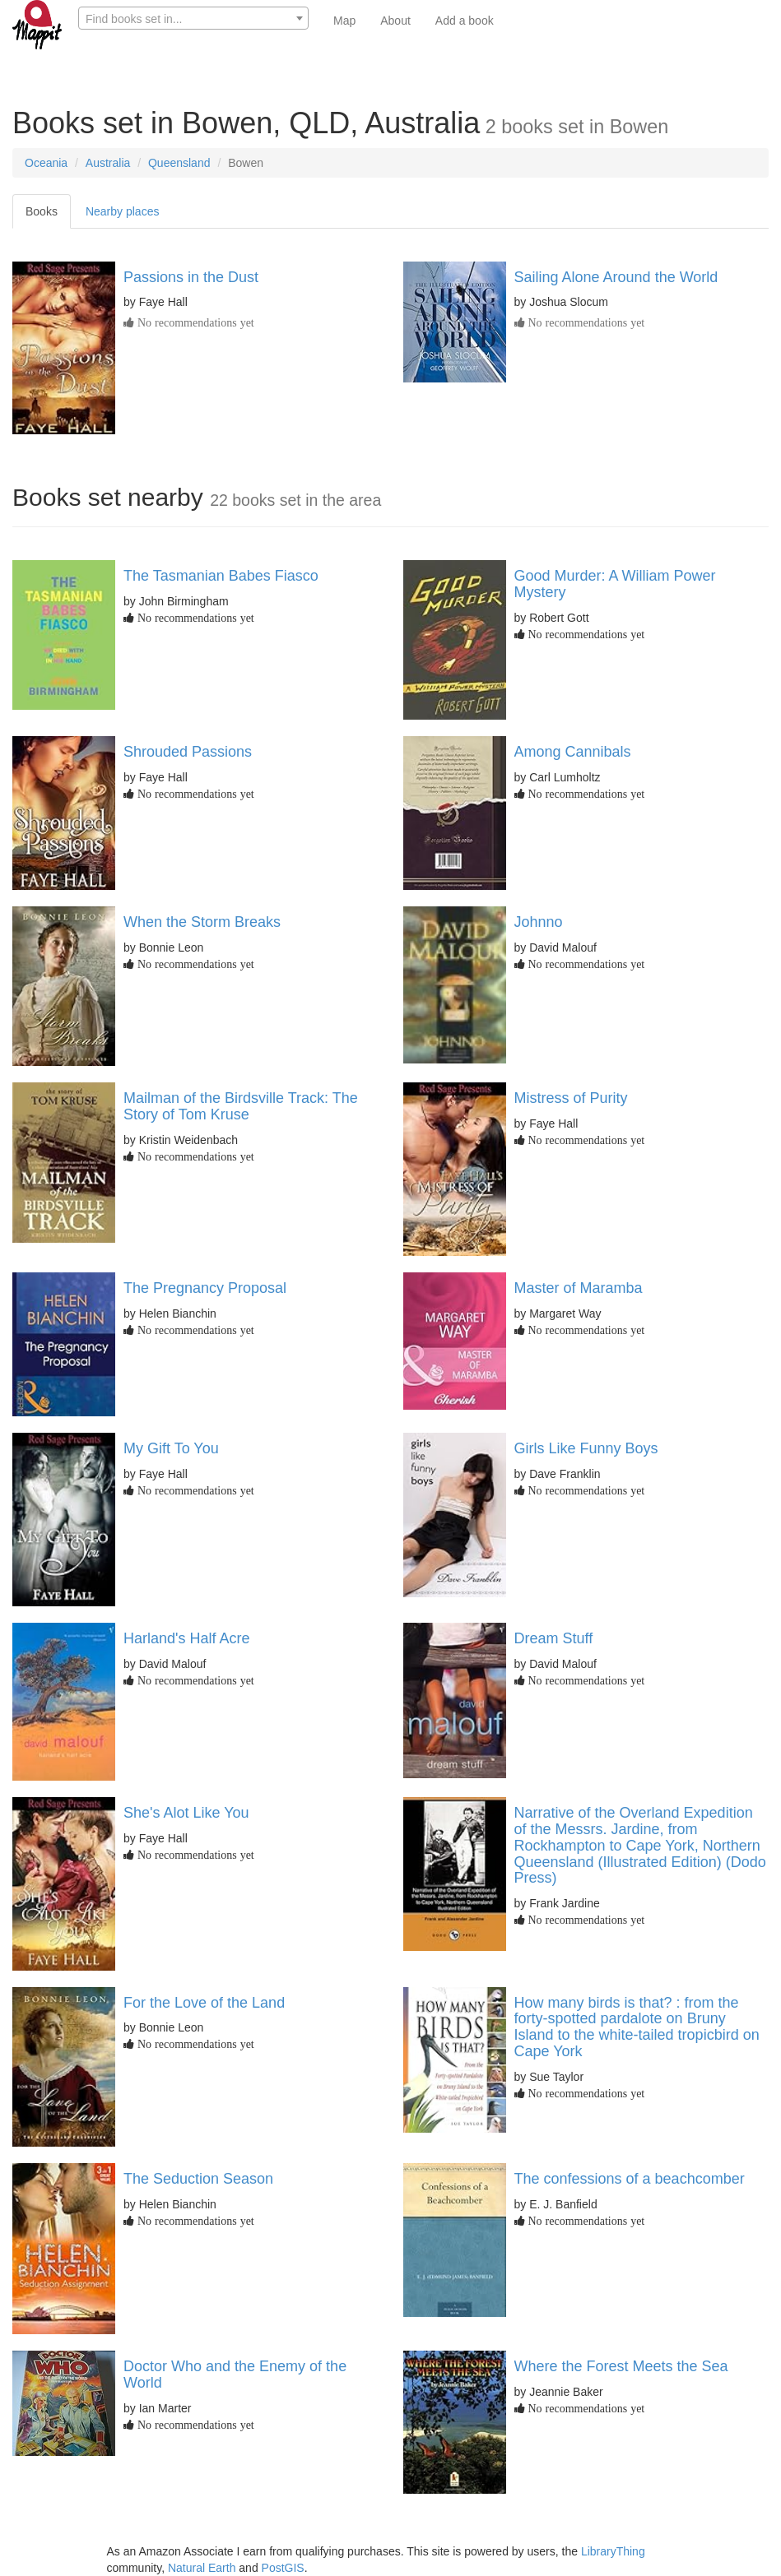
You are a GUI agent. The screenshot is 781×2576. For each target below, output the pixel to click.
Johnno (538, 922)
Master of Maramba (578, 1288)
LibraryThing (613, 2551)
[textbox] (193, 18)
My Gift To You (171, 1448)
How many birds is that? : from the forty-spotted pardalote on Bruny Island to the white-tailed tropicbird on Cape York (637, 2027)
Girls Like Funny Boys (586, 1448)
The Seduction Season (198, 2179)
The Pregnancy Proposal (204, 1288)
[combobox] (193, 18)
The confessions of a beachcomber (629, 2179)
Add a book (464, 20)
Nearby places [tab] (123, 211)
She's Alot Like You (186, 1813)
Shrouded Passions (187, 752)
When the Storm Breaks (202, 922)
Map (344, 20)
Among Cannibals (572, 752)
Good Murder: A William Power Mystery (615, 584)
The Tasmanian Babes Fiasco (220, 576)
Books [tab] (42, 211)
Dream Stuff (553, 1638)
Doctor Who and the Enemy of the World (234, 2374)
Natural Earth (201, 2567)
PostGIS (283, 2567)
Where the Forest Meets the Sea (621, 2366)
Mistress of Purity (571, 1098)
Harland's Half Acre (186, 1638)
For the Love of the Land (204, 2003)
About (395, 20)
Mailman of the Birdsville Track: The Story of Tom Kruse (240, 1106)
